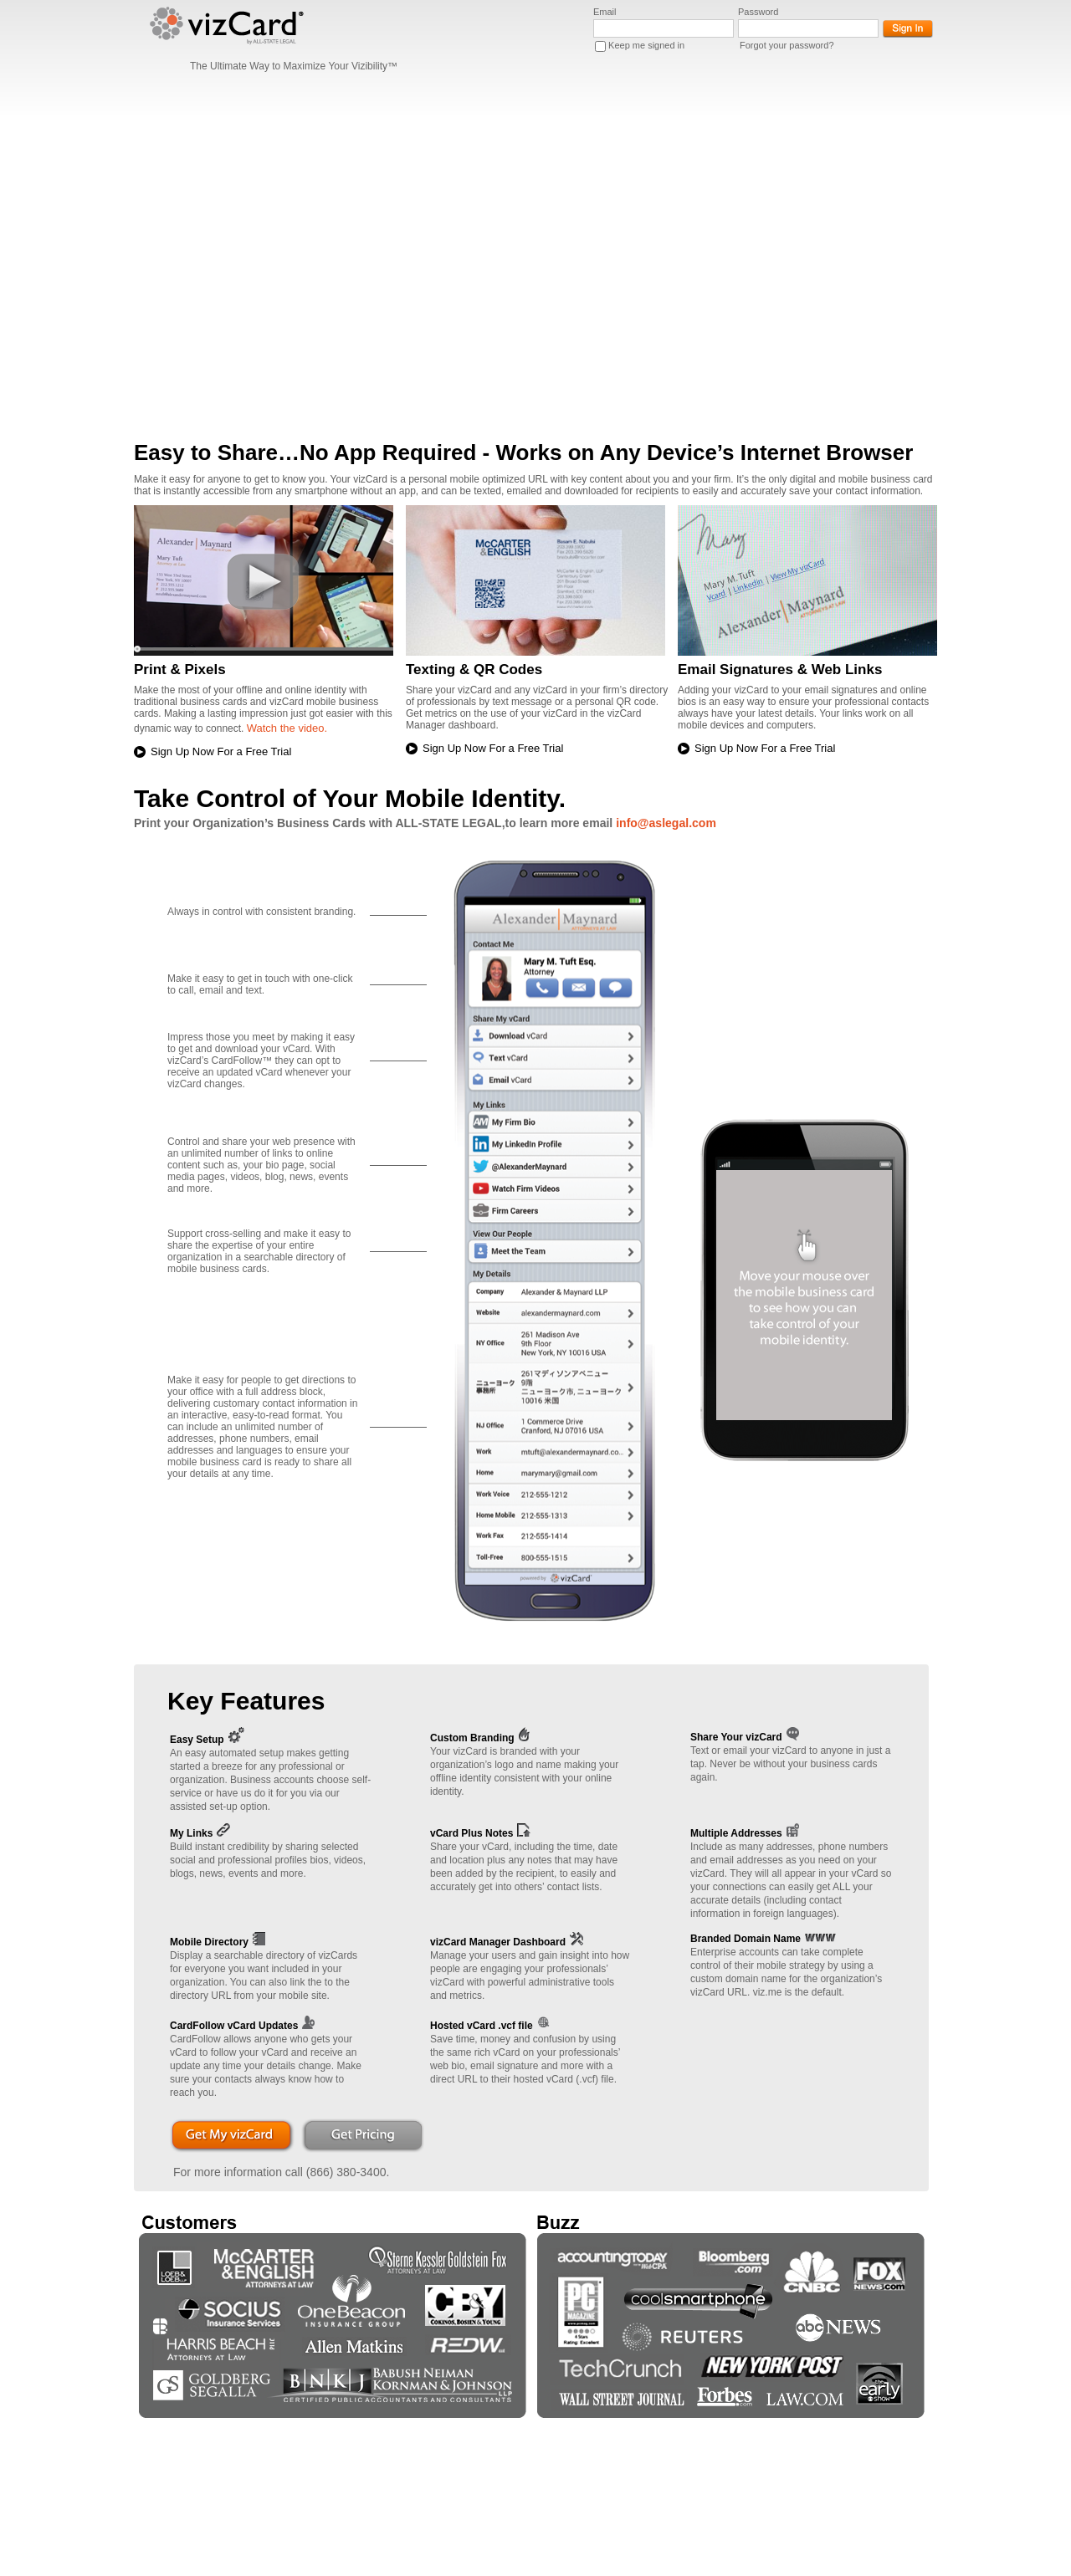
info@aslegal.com (666, 823)
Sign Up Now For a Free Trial (221, 751)
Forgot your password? (787, 45)
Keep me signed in (646, 45)
